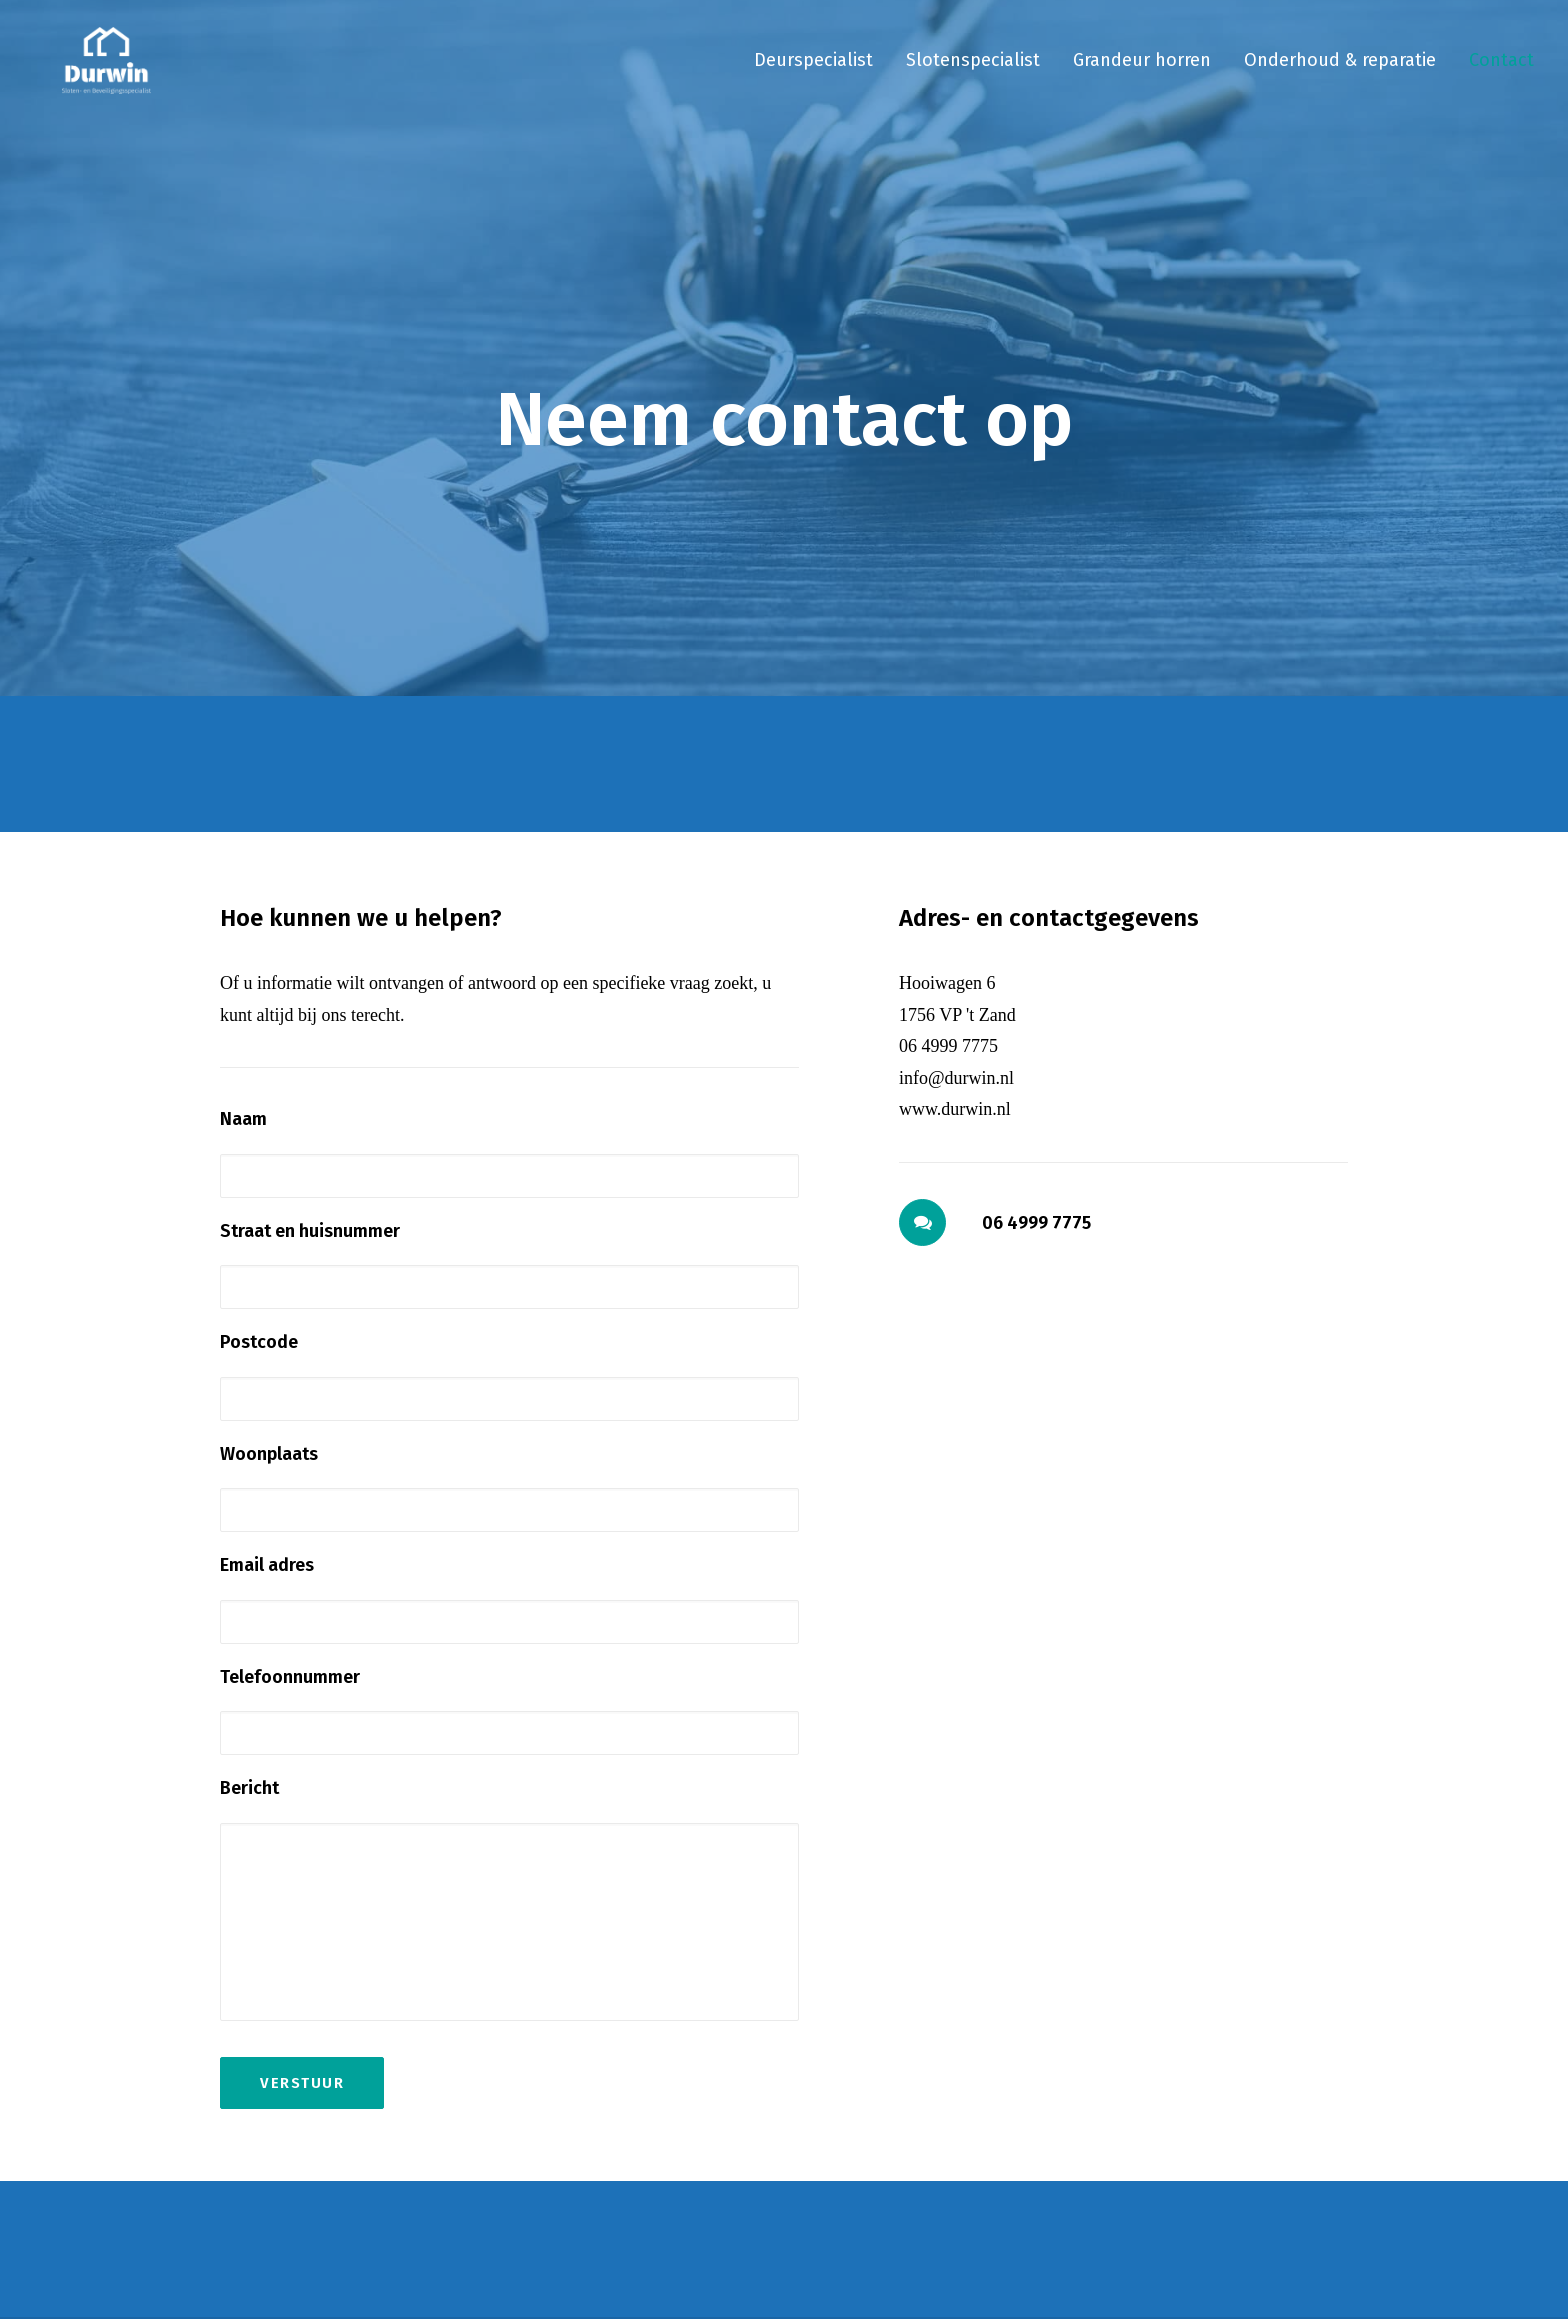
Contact (1501, 72)
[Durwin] (94, 72)
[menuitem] (820, 72)
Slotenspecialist (973, 72)
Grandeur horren (1142, 72)
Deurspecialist (813, 72)
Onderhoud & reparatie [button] (1340, 72)
